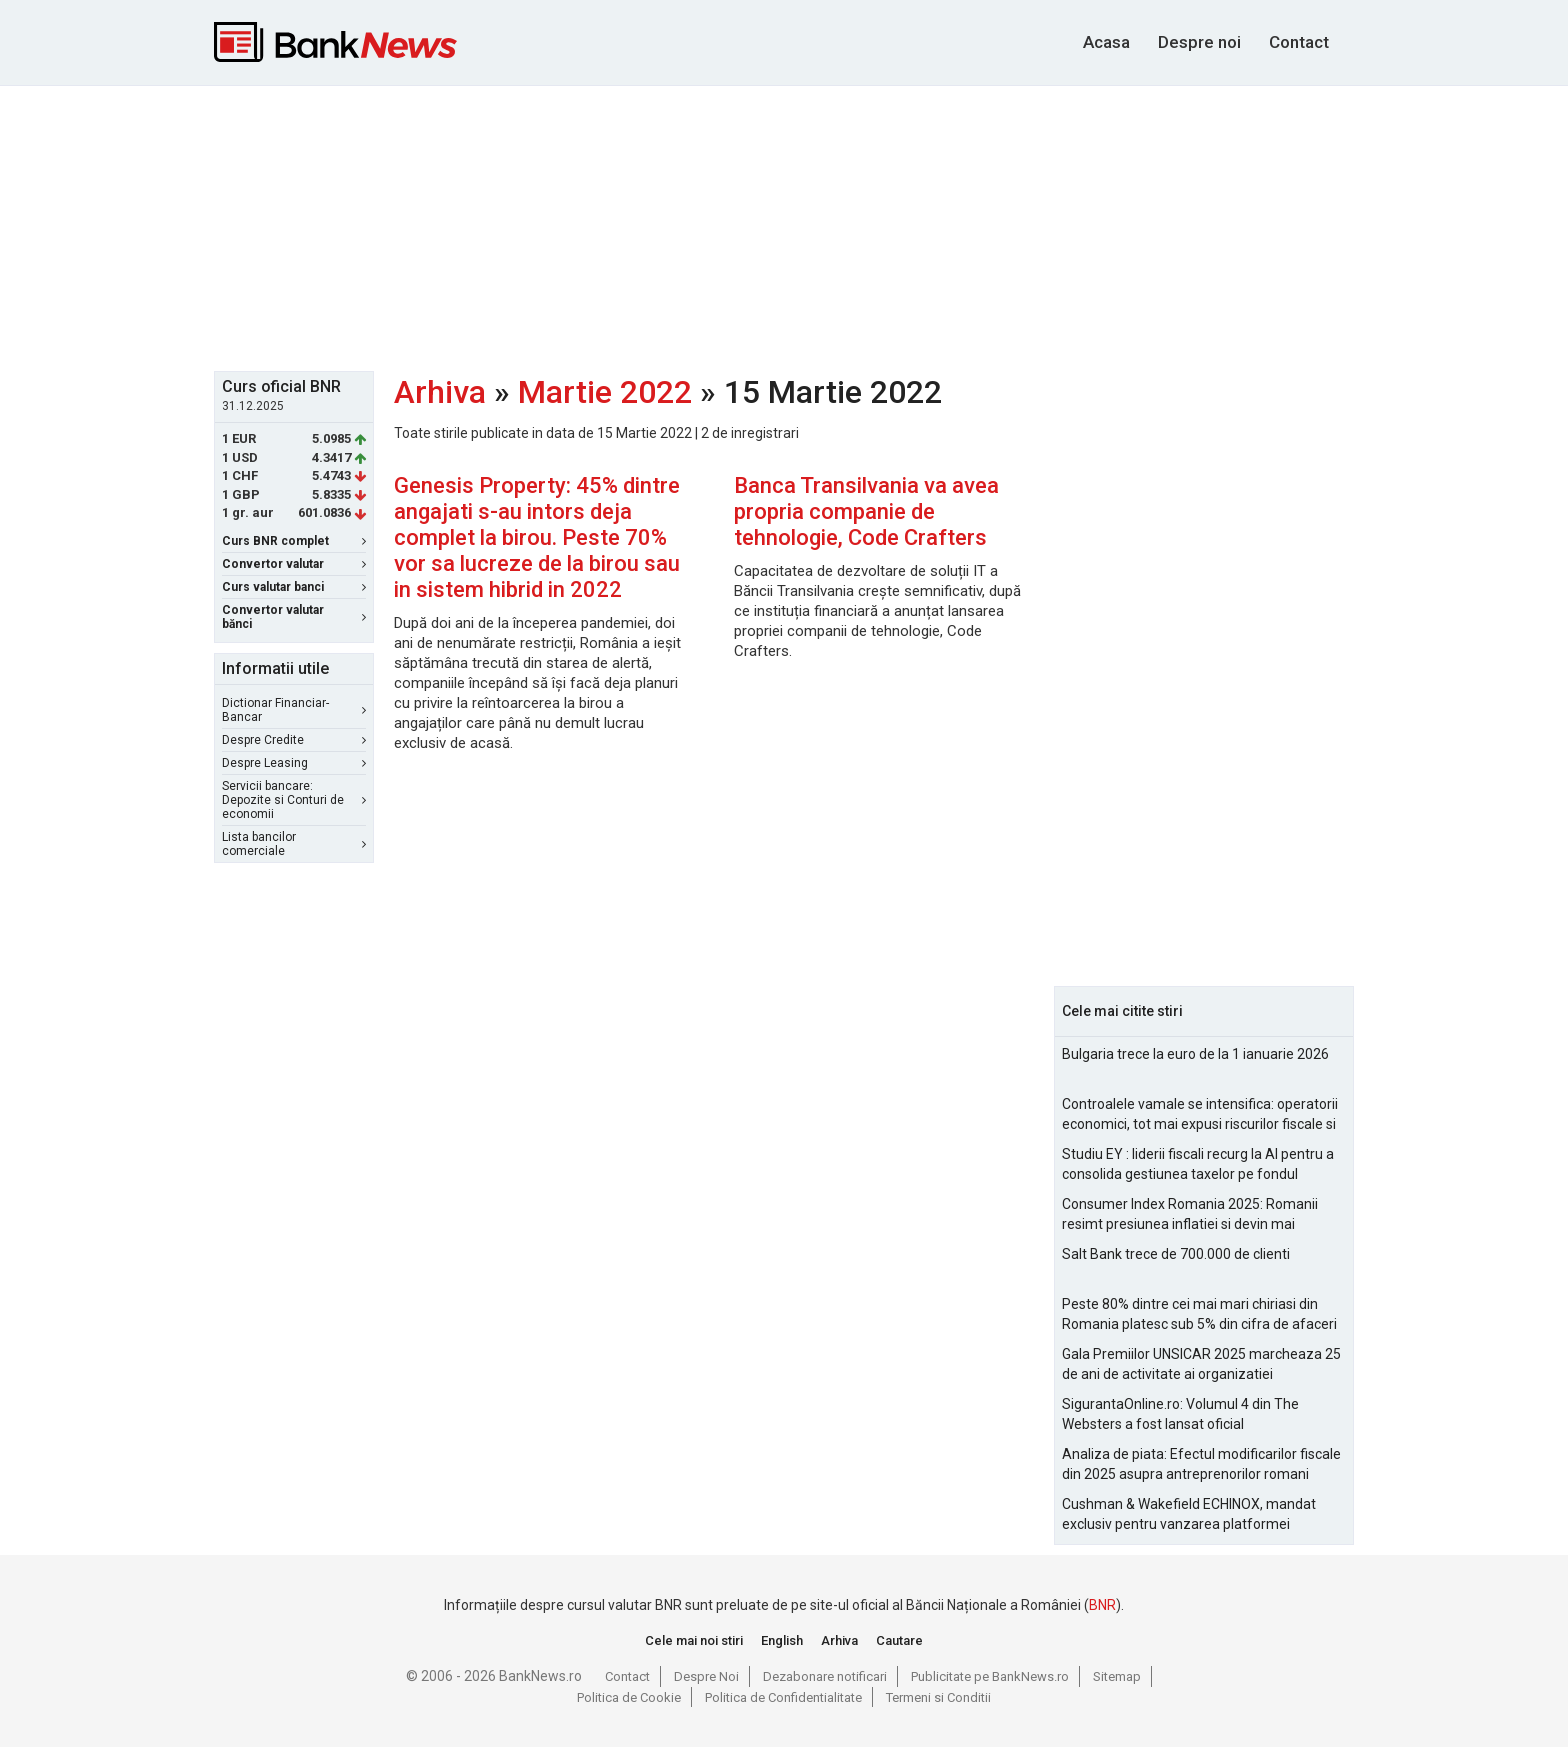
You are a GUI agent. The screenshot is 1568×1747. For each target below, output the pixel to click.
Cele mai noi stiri (694, 1640)
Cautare (899, 1640)
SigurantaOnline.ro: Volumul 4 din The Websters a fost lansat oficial (1180, 1414)
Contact (1299, 42)
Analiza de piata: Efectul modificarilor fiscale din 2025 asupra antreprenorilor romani (1201, 1464)
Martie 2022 (605, 392)
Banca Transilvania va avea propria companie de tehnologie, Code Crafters (866, 511)
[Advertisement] (784, 226)
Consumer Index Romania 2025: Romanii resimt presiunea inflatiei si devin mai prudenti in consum (1190, 1215)
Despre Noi (706, 1676)
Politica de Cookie (629, 1697)
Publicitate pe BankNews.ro (990, 1676)
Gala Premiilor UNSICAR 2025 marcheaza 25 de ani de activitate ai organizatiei (1201, 1364)
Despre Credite (294, 740)
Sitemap (1117, 1676)
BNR (1102, 1605)
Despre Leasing (294, 763)
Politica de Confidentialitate (783, 1697)
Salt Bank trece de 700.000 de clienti (1176, 1254)
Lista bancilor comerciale (294, 844)
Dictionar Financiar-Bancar (294, 710)
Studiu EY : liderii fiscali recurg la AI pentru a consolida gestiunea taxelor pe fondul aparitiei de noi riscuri (1198, 1165)
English (782, 1640)
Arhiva (440, 392)
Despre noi (1199, 42)
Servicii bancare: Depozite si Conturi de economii (294, 800)
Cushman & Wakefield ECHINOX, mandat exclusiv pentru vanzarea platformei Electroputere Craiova (1189, 1515)
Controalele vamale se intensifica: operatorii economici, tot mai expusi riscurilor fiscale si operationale (1200, 1115)
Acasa (1106, 42)
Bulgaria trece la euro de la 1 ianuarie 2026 (1195, 1054)
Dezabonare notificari (825, 1676)
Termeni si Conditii (938, 1697)
